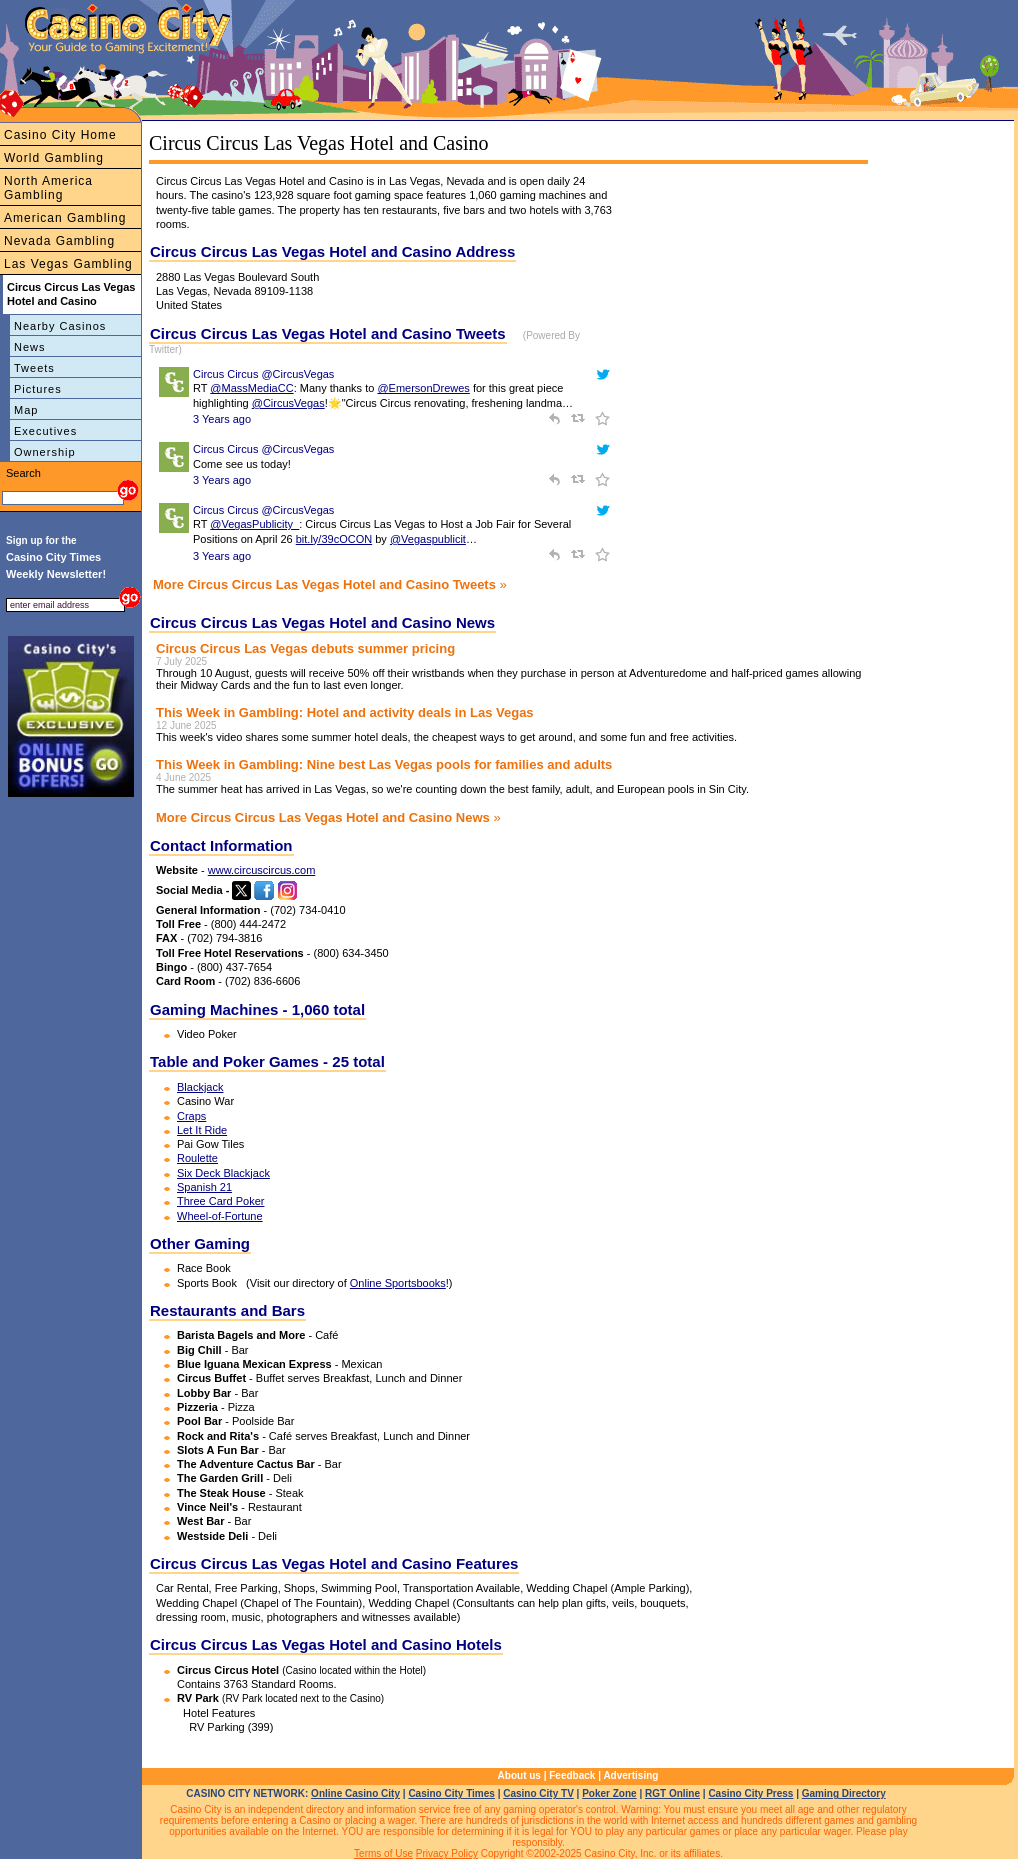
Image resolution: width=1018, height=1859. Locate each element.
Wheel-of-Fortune (220, 1216)
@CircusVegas (288, 403)
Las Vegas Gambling (68, 264)
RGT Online (672, 1793)
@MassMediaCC (251, 388)
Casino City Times (451, 1793)
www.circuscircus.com (262, 870)
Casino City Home (60, 135)
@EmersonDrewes (423, 388)
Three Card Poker (220, 1201)
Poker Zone (609, 1793)
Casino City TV (538, 1793)
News (30, 347)
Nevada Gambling (59, 241)
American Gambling (65, 218)
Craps (191, 1116)
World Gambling (54, 158)
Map (26, 410)
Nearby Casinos (60, 326)
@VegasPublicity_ (254, 524)
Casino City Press (750, 1793)
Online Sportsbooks (398, 1283)
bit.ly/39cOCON (334, 539)
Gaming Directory (844, 1793)
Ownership (45, 452)
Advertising (630, 1775)
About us (519, 1775)
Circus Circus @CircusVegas (263, 374)
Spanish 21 (204, 1187)
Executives (45, 431)
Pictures (38, 389)
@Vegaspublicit (428, 539)
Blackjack (200, 1087)
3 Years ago (222, 419)
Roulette (197, 1158)
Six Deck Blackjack (223, 1173)
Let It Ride (202, 1130)
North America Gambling (48, 188)
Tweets (34, 368)
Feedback (572, 1775)
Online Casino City (355, 1793)
